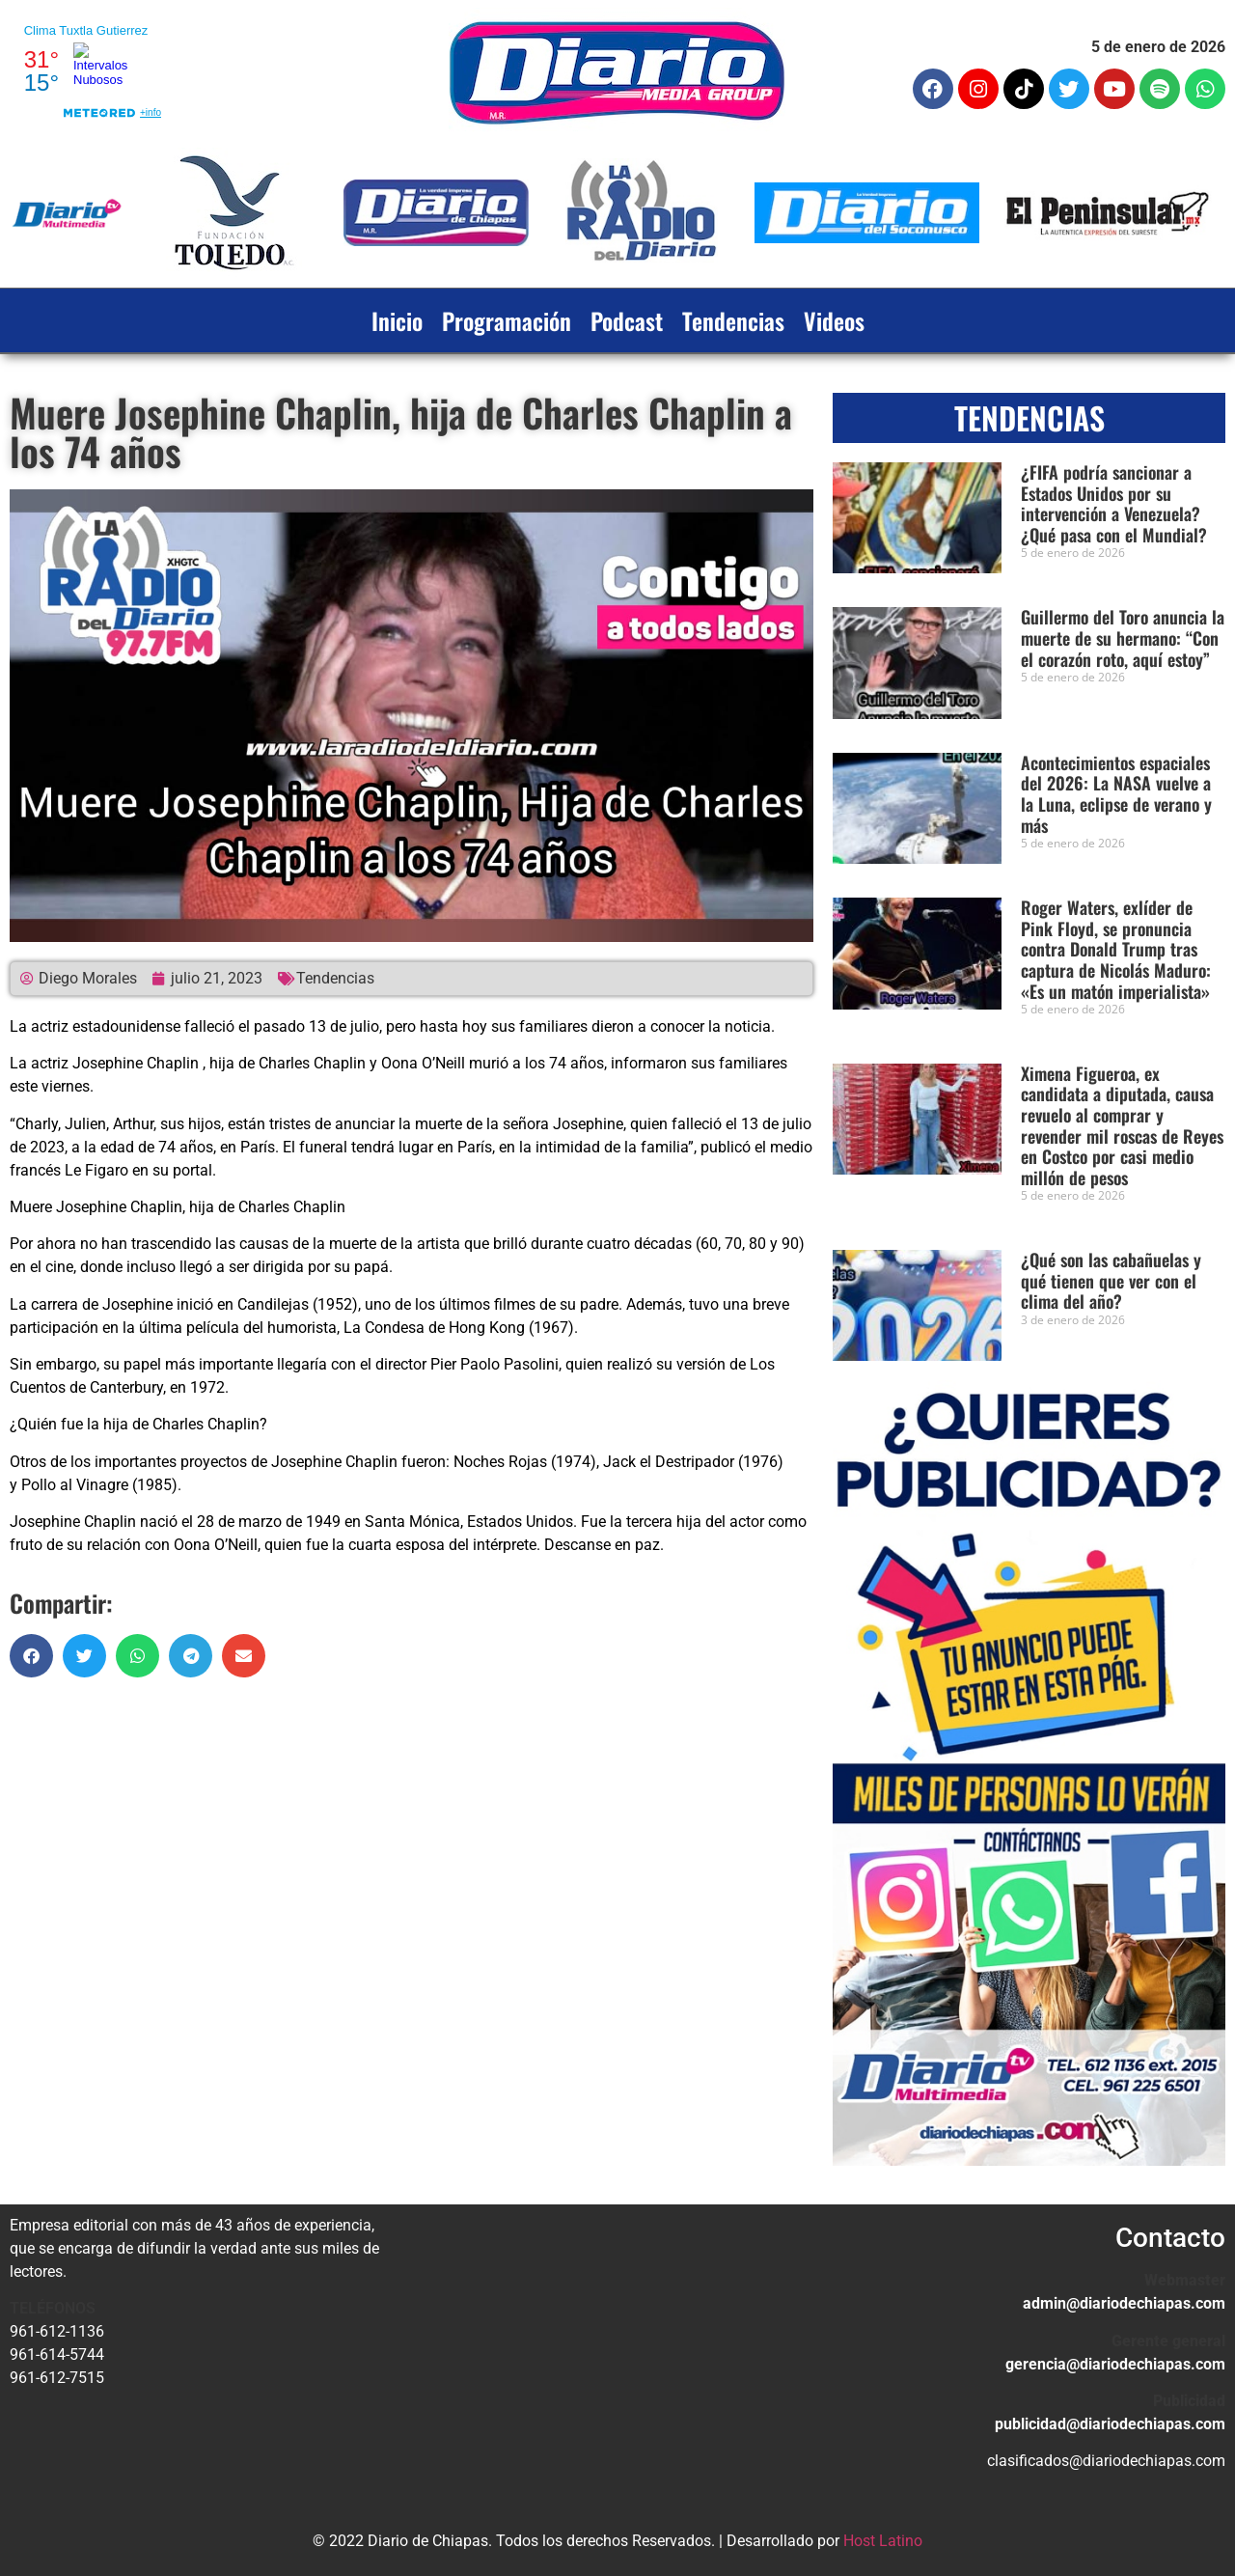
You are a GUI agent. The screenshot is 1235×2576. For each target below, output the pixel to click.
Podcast (626, 320)
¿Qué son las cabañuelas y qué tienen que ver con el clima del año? (1111, 1280)
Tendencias (733, 320)
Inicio (397, 320)
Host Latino (882, 2541)
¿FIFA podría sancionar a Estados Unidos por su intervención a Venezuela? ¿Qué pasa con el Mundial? (1114, 503)
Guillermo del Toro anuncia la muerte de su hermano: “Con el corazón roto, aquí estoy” (1122, 637)
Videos (834, 320)
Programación (506, 320)
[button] (31, 1655)
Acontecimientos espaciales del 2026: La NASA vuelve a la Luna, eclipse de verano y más (1116, 794)
